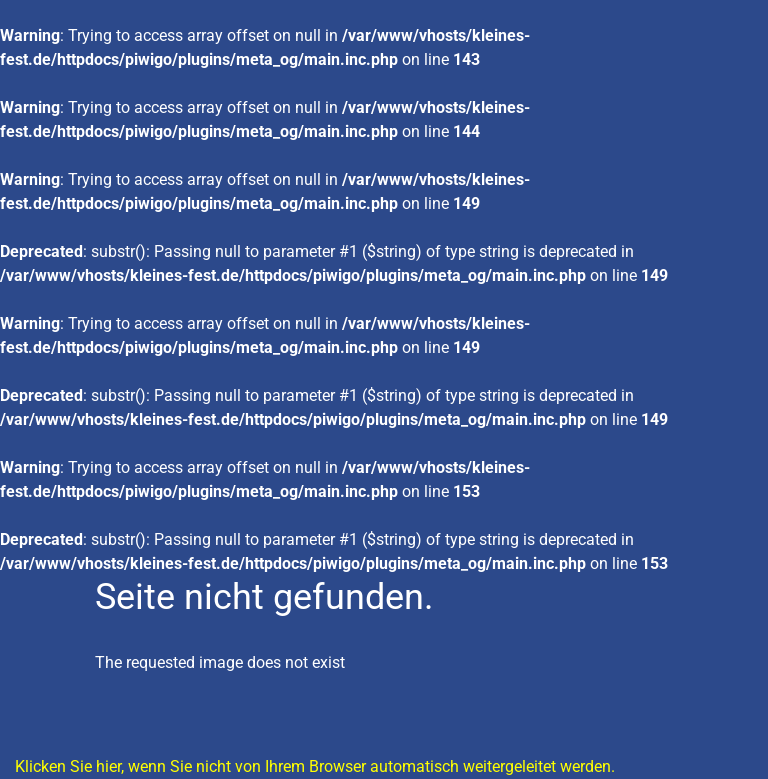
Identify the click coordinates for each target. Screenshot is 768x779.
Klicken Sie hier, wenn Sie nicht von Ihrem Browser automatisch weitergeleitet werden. (315, 766)
